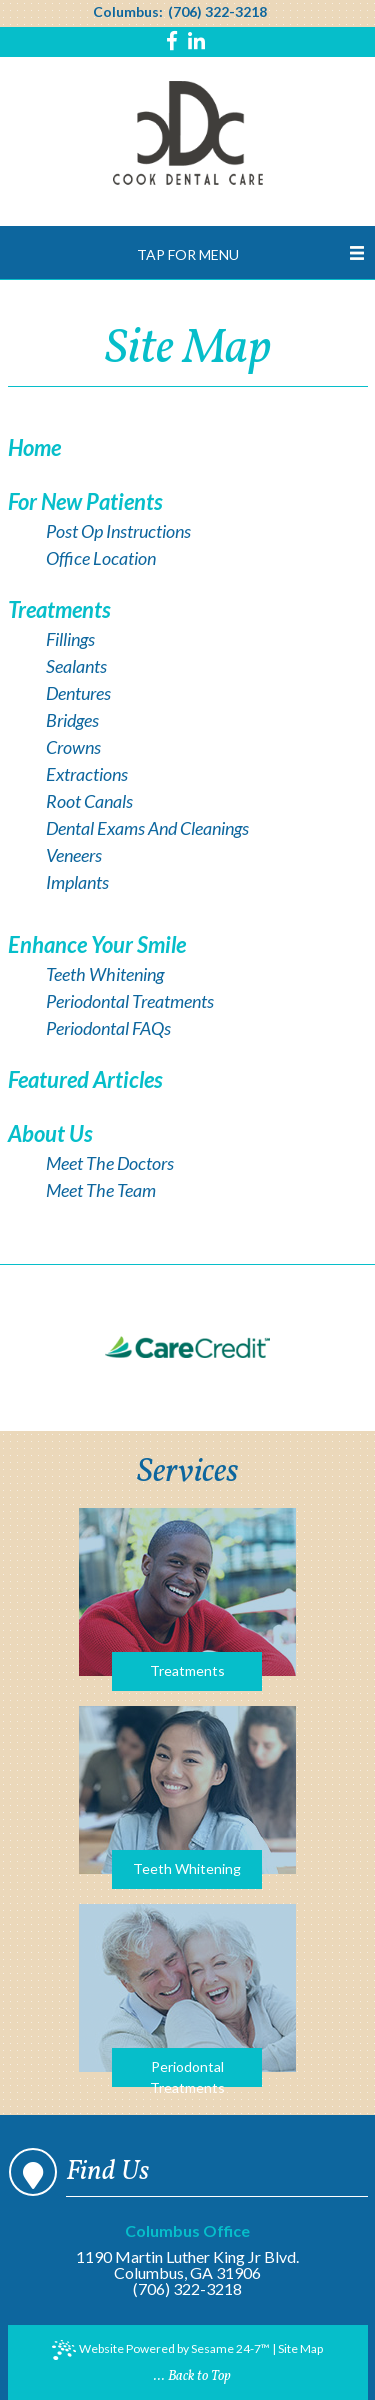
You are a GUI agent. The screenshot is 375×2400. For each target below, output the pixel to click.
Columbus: (128, 12)
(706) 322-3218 (217, 12)
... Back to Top (192, 2376)
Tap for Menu (188, 254)
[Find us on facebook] (174, 43)
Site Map (300, 2348)
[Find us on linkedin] (196, 43)
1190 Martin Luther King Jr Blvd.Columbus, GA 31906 (187, 2252)
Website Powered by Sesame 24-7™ (161, 2350)
